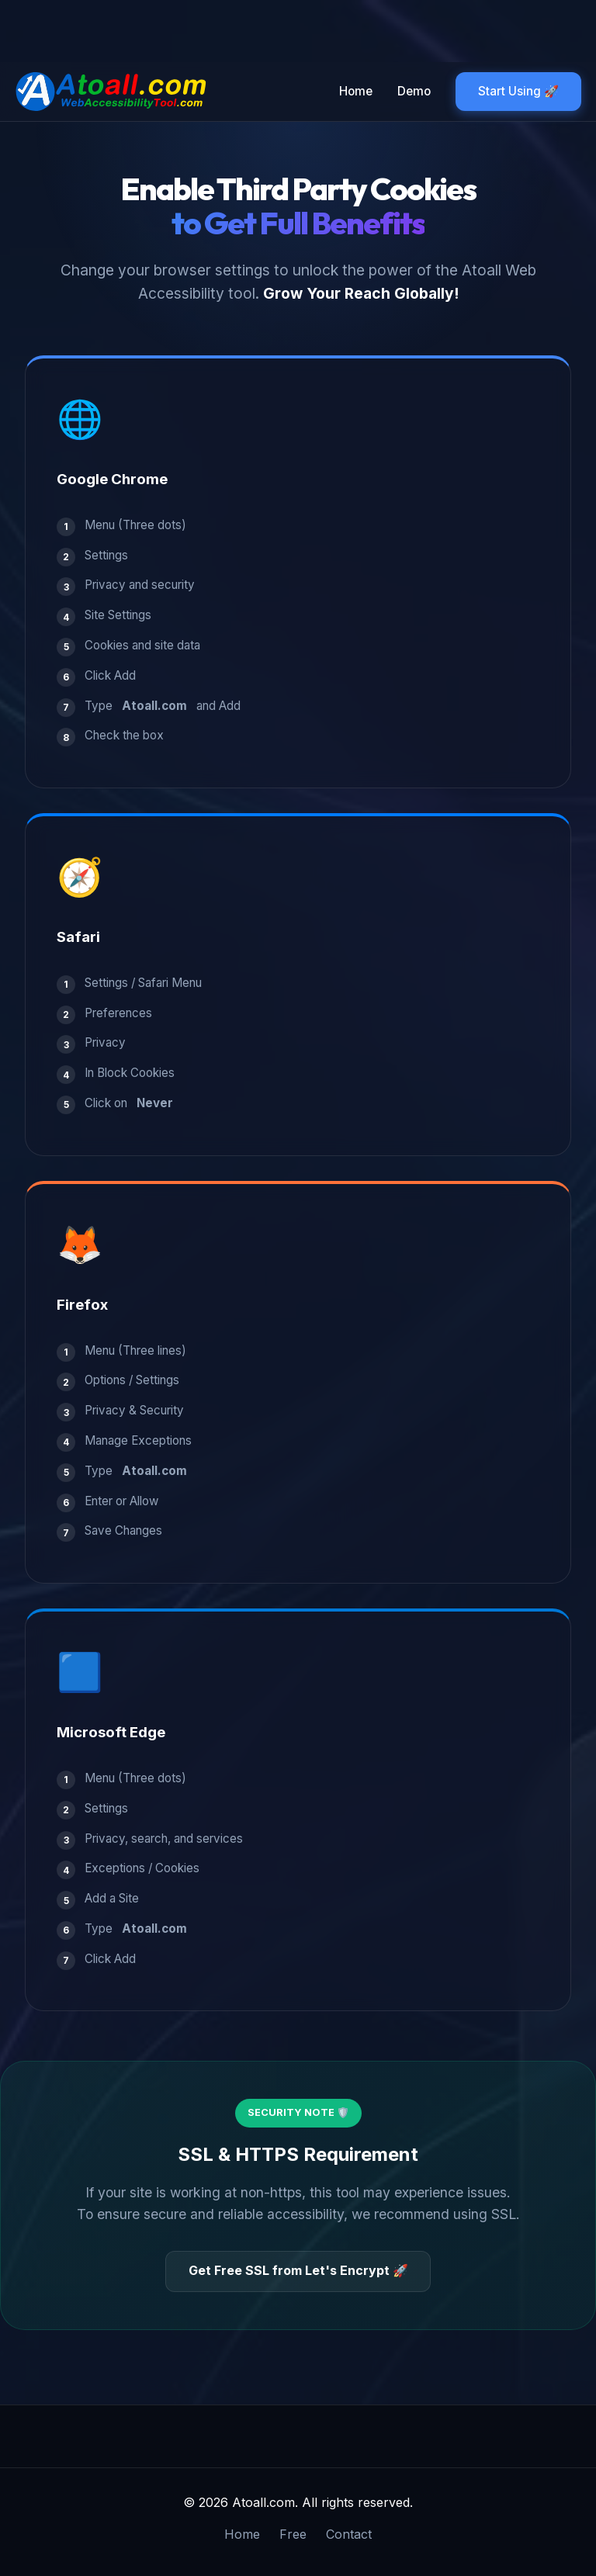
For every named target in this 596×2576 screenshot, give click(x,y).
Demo (414, 91)
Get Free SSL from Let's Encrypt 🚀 (298, 2270)
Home (355, 91)
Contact (349, 2534)
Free (293, 2534)
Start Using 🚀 (518, 91)
